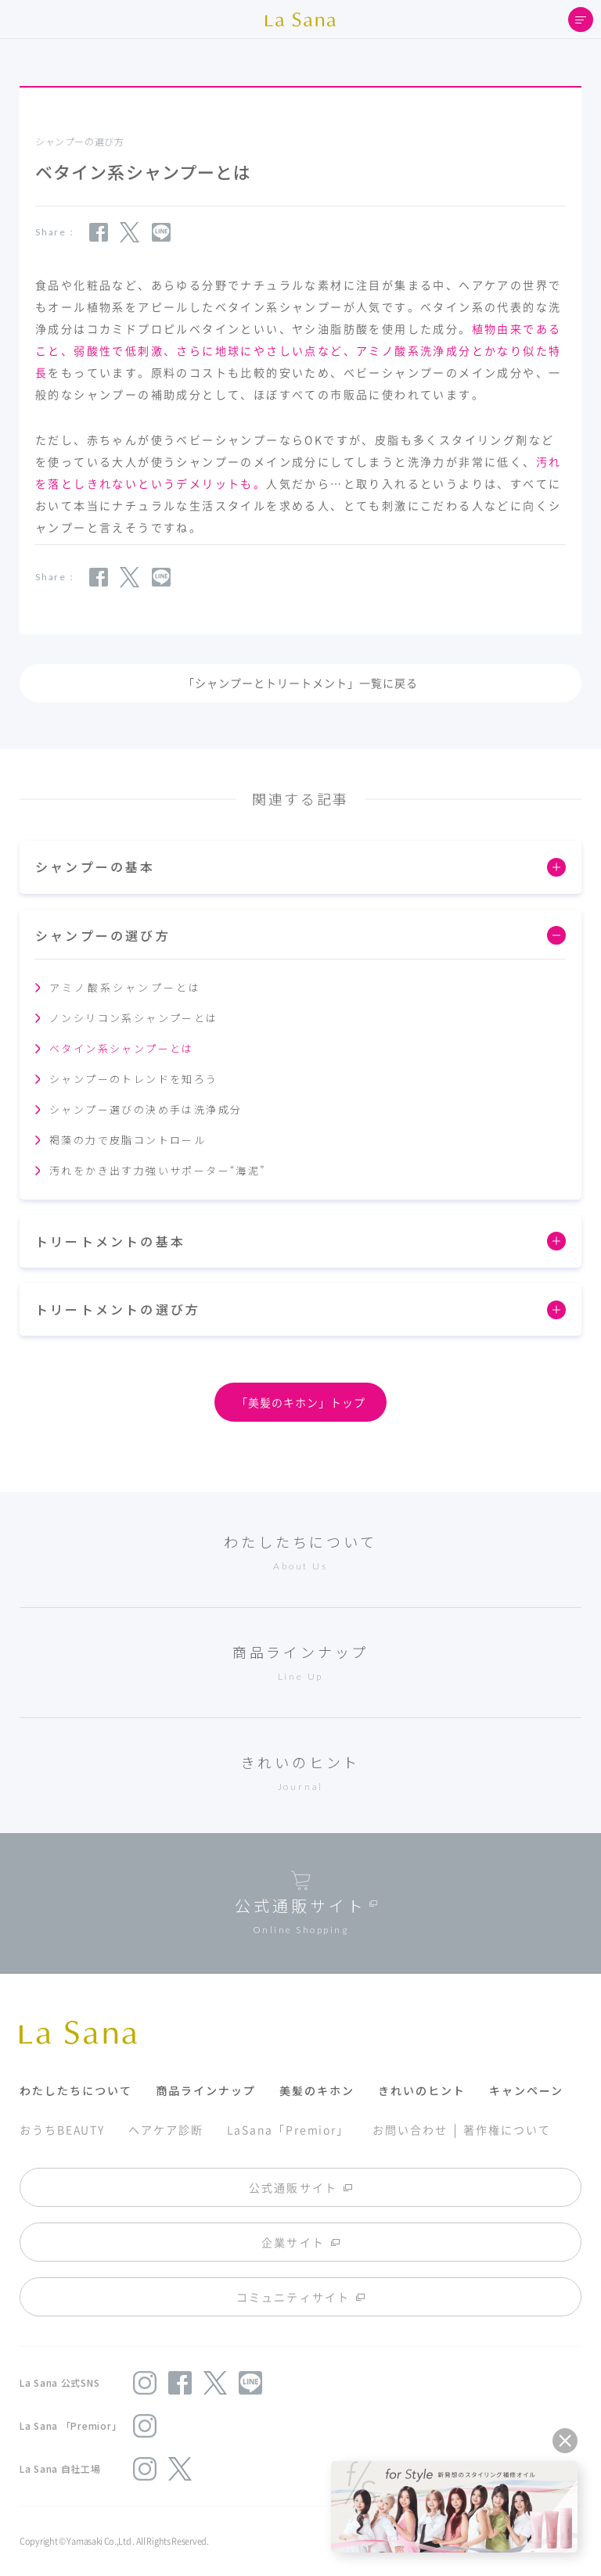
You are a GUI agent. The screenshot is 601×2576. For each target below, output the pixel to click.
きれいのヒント (422, 2090)
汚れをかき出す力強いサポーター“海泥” (157, 1170)
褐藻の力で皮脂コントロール (127, 1139)
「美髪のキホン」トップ (300, 1402)
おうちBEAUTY (62, 2129)
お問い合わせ (409, 2129)
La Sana (300, 20)
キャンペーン (526, 2090)
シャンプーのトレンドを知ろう (133, 1078)
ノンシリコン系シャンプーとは (133, 1017)
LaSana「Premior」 (288, 2129)
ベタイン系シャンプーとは (121, 1048)
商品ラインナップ (206, 2090)
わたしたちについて (76, 2090)
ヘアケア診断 (165, 2129)
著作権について (506, 2129)
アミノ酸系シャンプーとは (125, 987)
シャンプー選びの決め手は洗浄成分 (145, 1109)
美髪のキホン (316, 2090)
